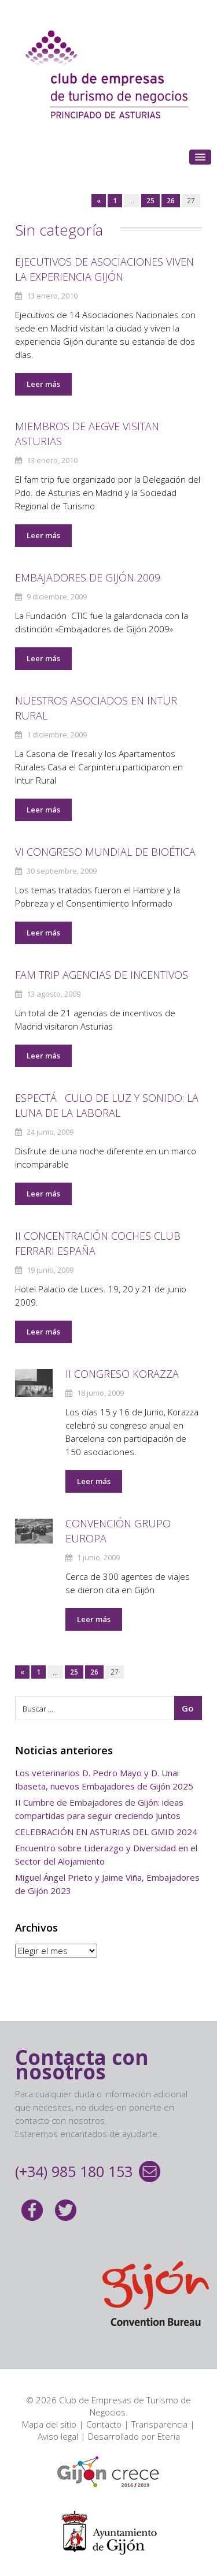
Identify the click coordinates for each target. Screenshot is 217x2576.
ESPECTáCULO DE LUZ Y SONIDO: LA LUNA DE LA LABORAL (106, 1105)
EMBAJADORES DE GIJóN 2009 (87, 577)
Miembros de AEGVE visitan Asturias (87, 433)
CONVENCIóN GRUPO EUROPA (118, 1530)
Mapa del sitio (49, 2424)
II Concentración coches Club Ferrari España (98, 1243)
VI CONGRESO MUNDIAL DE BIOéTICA (105, 852)
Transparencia (159, 2424)
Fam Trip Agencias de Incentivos (101, 975)
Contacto (104, 2424)
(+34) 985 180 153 (74, 2171)
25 (150, 201)
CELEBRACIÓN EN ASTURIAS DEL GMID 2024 (106, 1831)
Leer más (43, 384)
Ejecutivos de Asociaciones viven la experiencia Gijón (104, 269)
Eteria (168, 2436)
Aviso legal (58, 2436)
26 (171, 201)
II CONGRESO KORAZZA (122, 1374)
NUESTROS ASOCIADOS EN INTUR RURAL (96, 708)
